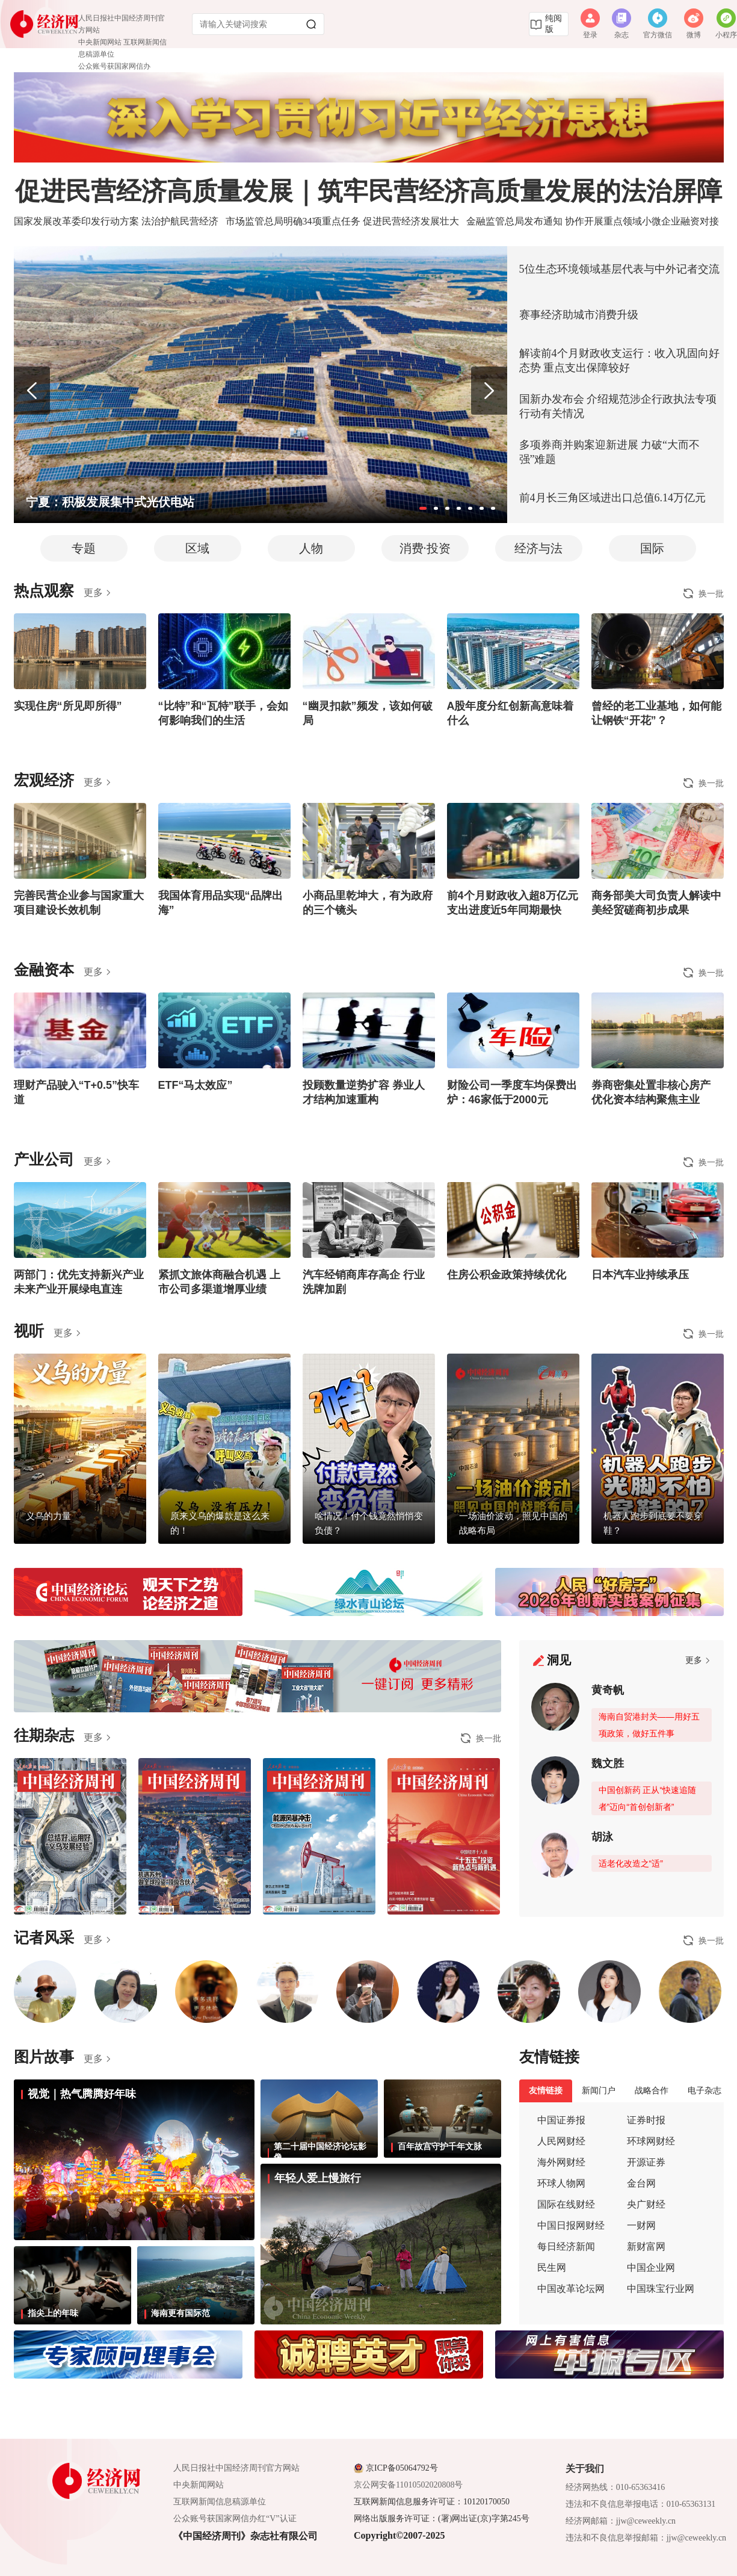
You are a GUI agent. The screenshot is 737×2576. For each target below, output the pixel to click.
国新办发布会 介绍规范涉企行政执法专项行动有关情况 (618, 406)
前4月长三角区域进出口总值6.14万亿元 (612, 498)
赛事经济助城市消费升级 (578, 315)
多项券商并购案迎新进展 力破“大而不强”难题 (609, 452)
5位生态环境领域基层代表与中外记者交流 (619, 269)
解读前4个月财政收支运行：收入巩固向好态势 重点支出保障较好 (619, 360)
